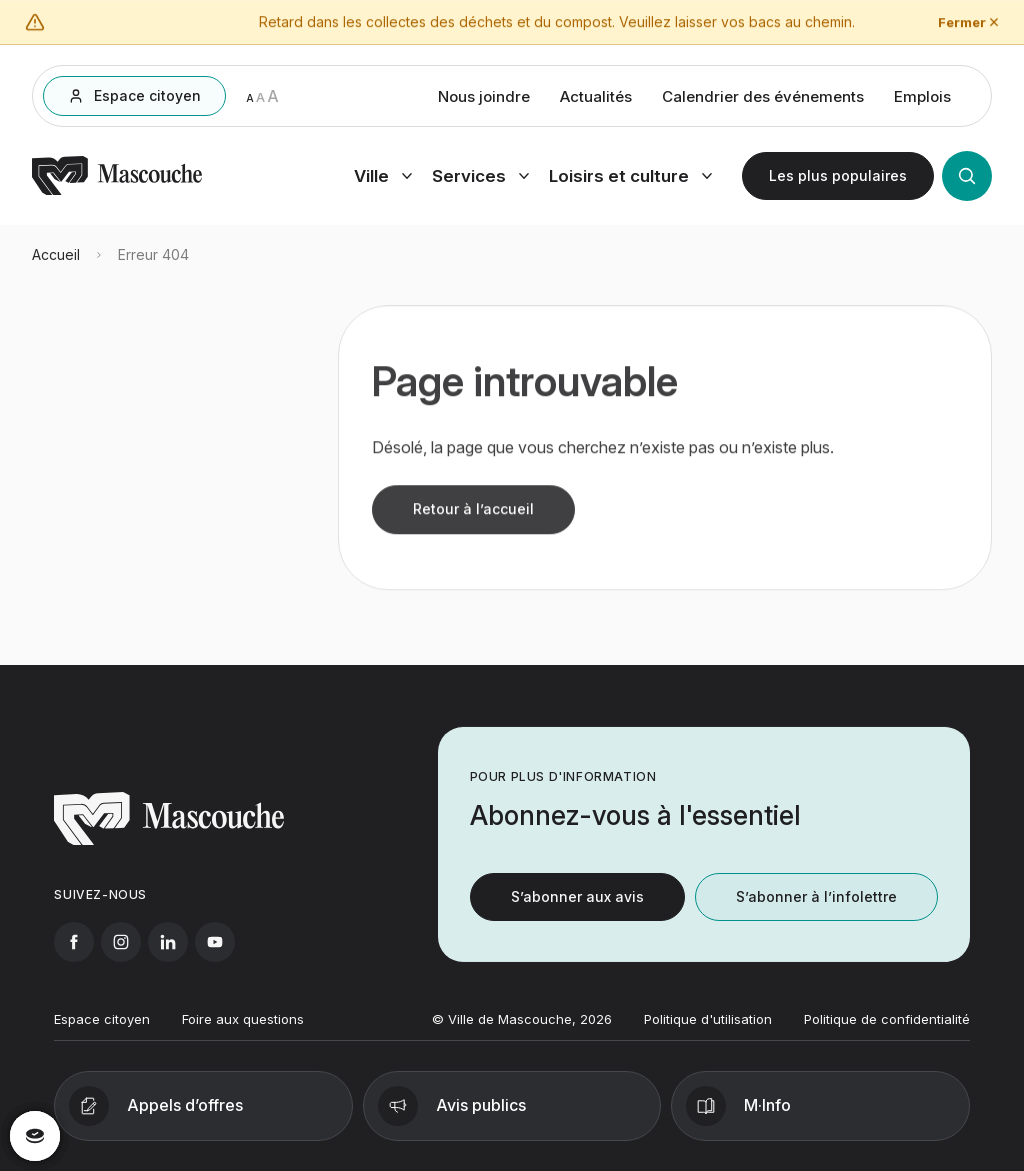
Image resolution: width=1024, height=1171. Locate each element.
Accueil (56, 266)
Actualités (596, 101)
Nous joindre (484, 101)
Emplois (922, 101)
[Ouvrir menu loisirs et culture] (630, 181)
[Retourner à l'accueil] (117, 196)
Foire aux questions (243, 1030)
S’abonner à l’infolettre (816, 908)
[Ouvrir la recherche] (967, 181)
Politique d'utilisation (708, 1030)
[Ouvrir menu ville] (383, 181)
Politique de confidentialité (887, 1030)
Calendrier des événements (763, 101)
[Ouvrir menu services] (480, 181)
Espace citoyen (102, 1030)
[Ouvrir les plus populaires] (838, 181)
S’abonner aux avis (577, 908)
